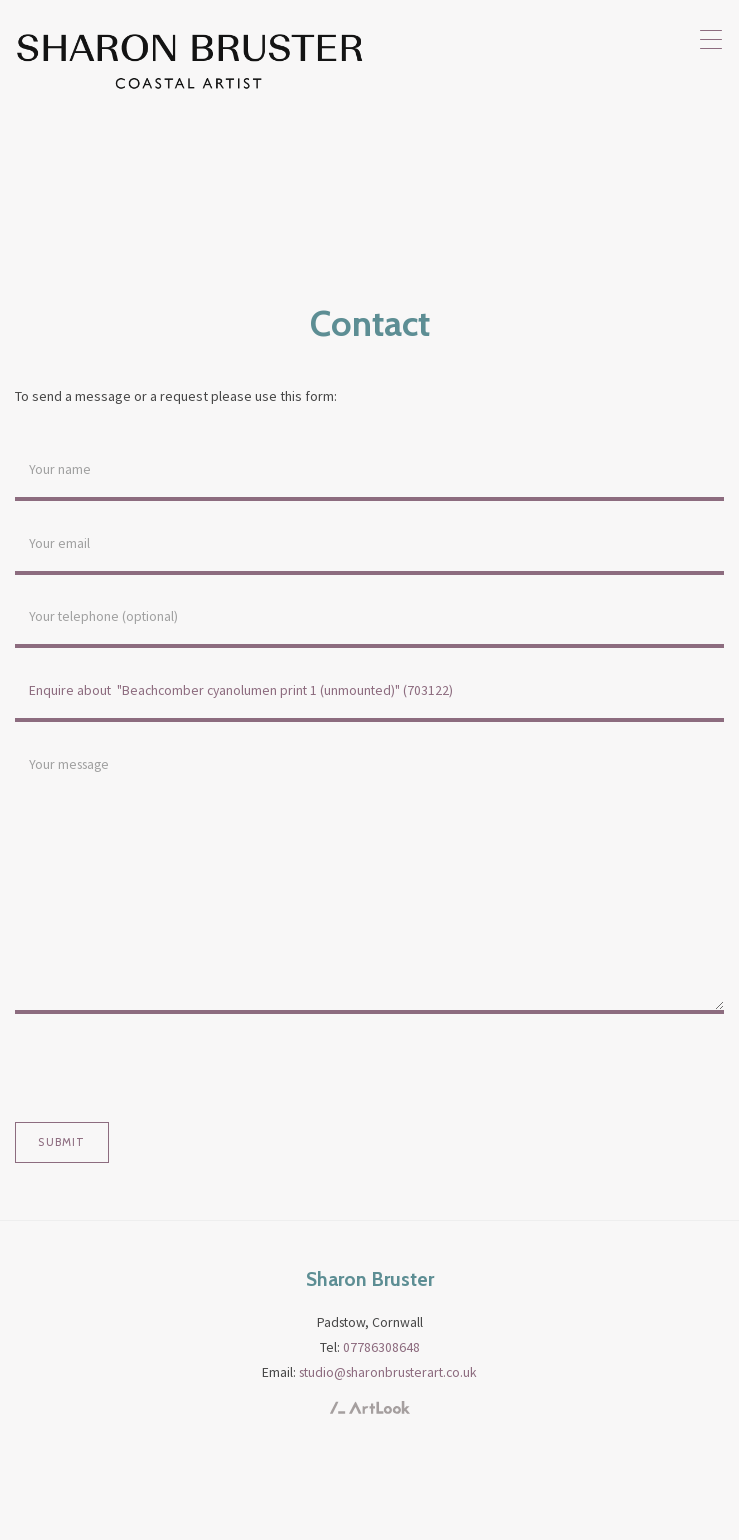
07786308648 (381, 1347)
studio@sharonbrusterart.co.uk (388, 1372)
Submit (61, 1142)
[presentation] (167, 1068)
